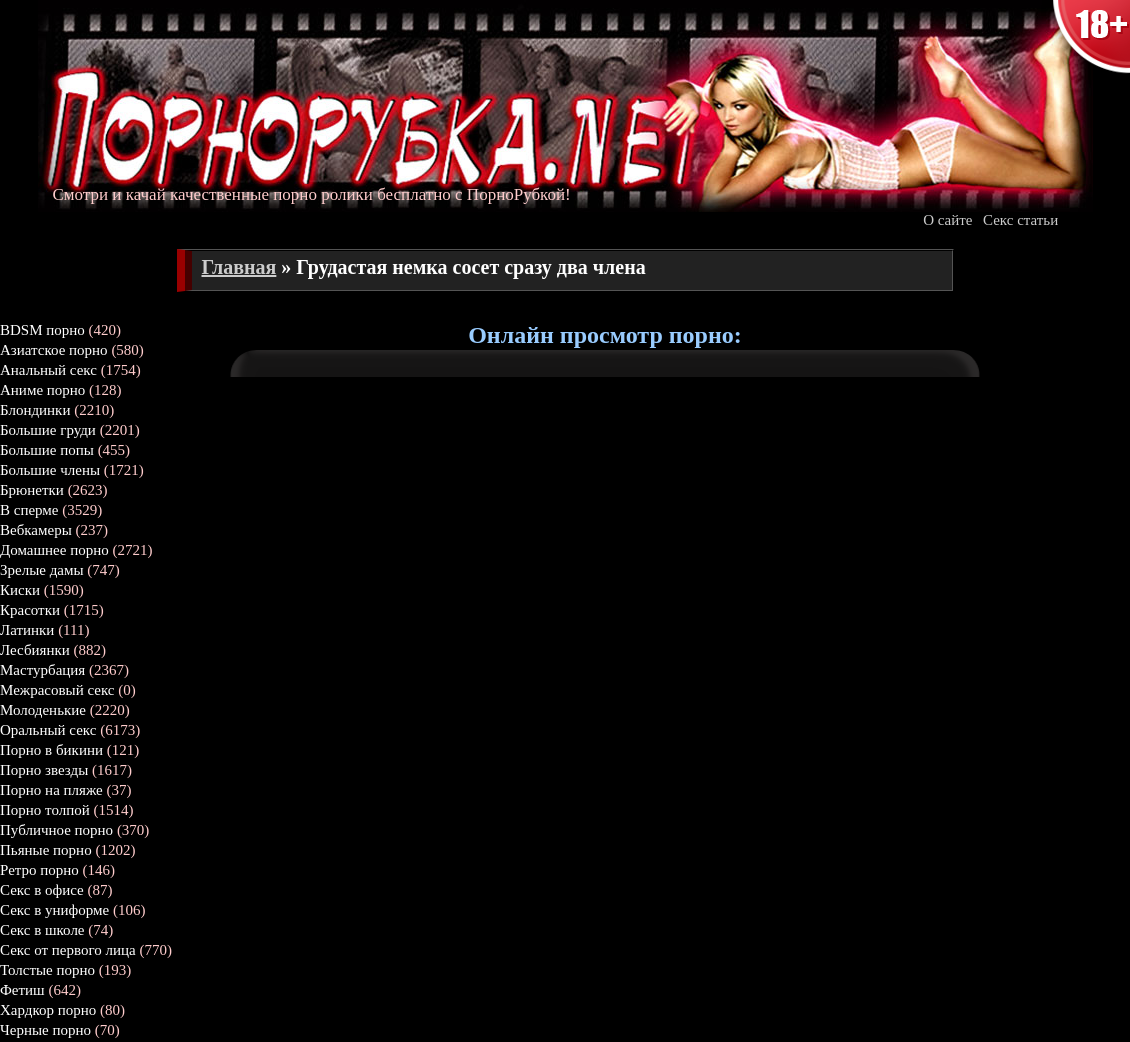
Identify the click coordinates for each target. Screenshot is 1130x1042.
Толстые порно (47, 970)
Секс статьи (1020, 220)
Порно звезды (44, 770)
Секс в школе (42, 930)
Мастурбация (42, 670)
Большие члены (50, 470)
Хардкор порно (48, 1010)
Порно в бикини (51, 750)
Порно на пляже (51, 790)
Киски (20, 590)
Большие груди (48, 430)
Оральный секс (48, 730)
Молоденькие (43, 710)
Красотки (30, 610)
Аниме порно (42, 390)
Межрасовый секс (57, 690)
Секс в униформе (54, 910)
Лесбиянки (35, 650)
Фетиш (22, 990)
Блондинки (35, 410)
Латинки (27, 630)
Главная (239, 267)
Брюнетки (32, 490)
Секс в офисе (42, 890)
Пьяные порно (46, 850)
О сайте (947, 220)
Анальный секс (48, 370)
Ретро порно (39, 870)
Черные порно (45, 1030)
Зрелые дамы (42, 570)
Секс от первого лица (68, 950)
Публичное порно (56, 830)
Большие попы (47, 450)
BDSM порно (42, 330)
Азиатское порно (54, 350)
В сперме (29, 510)
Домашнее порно (54, 550)
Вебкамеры (36, 530)
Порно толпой (45, 810)
